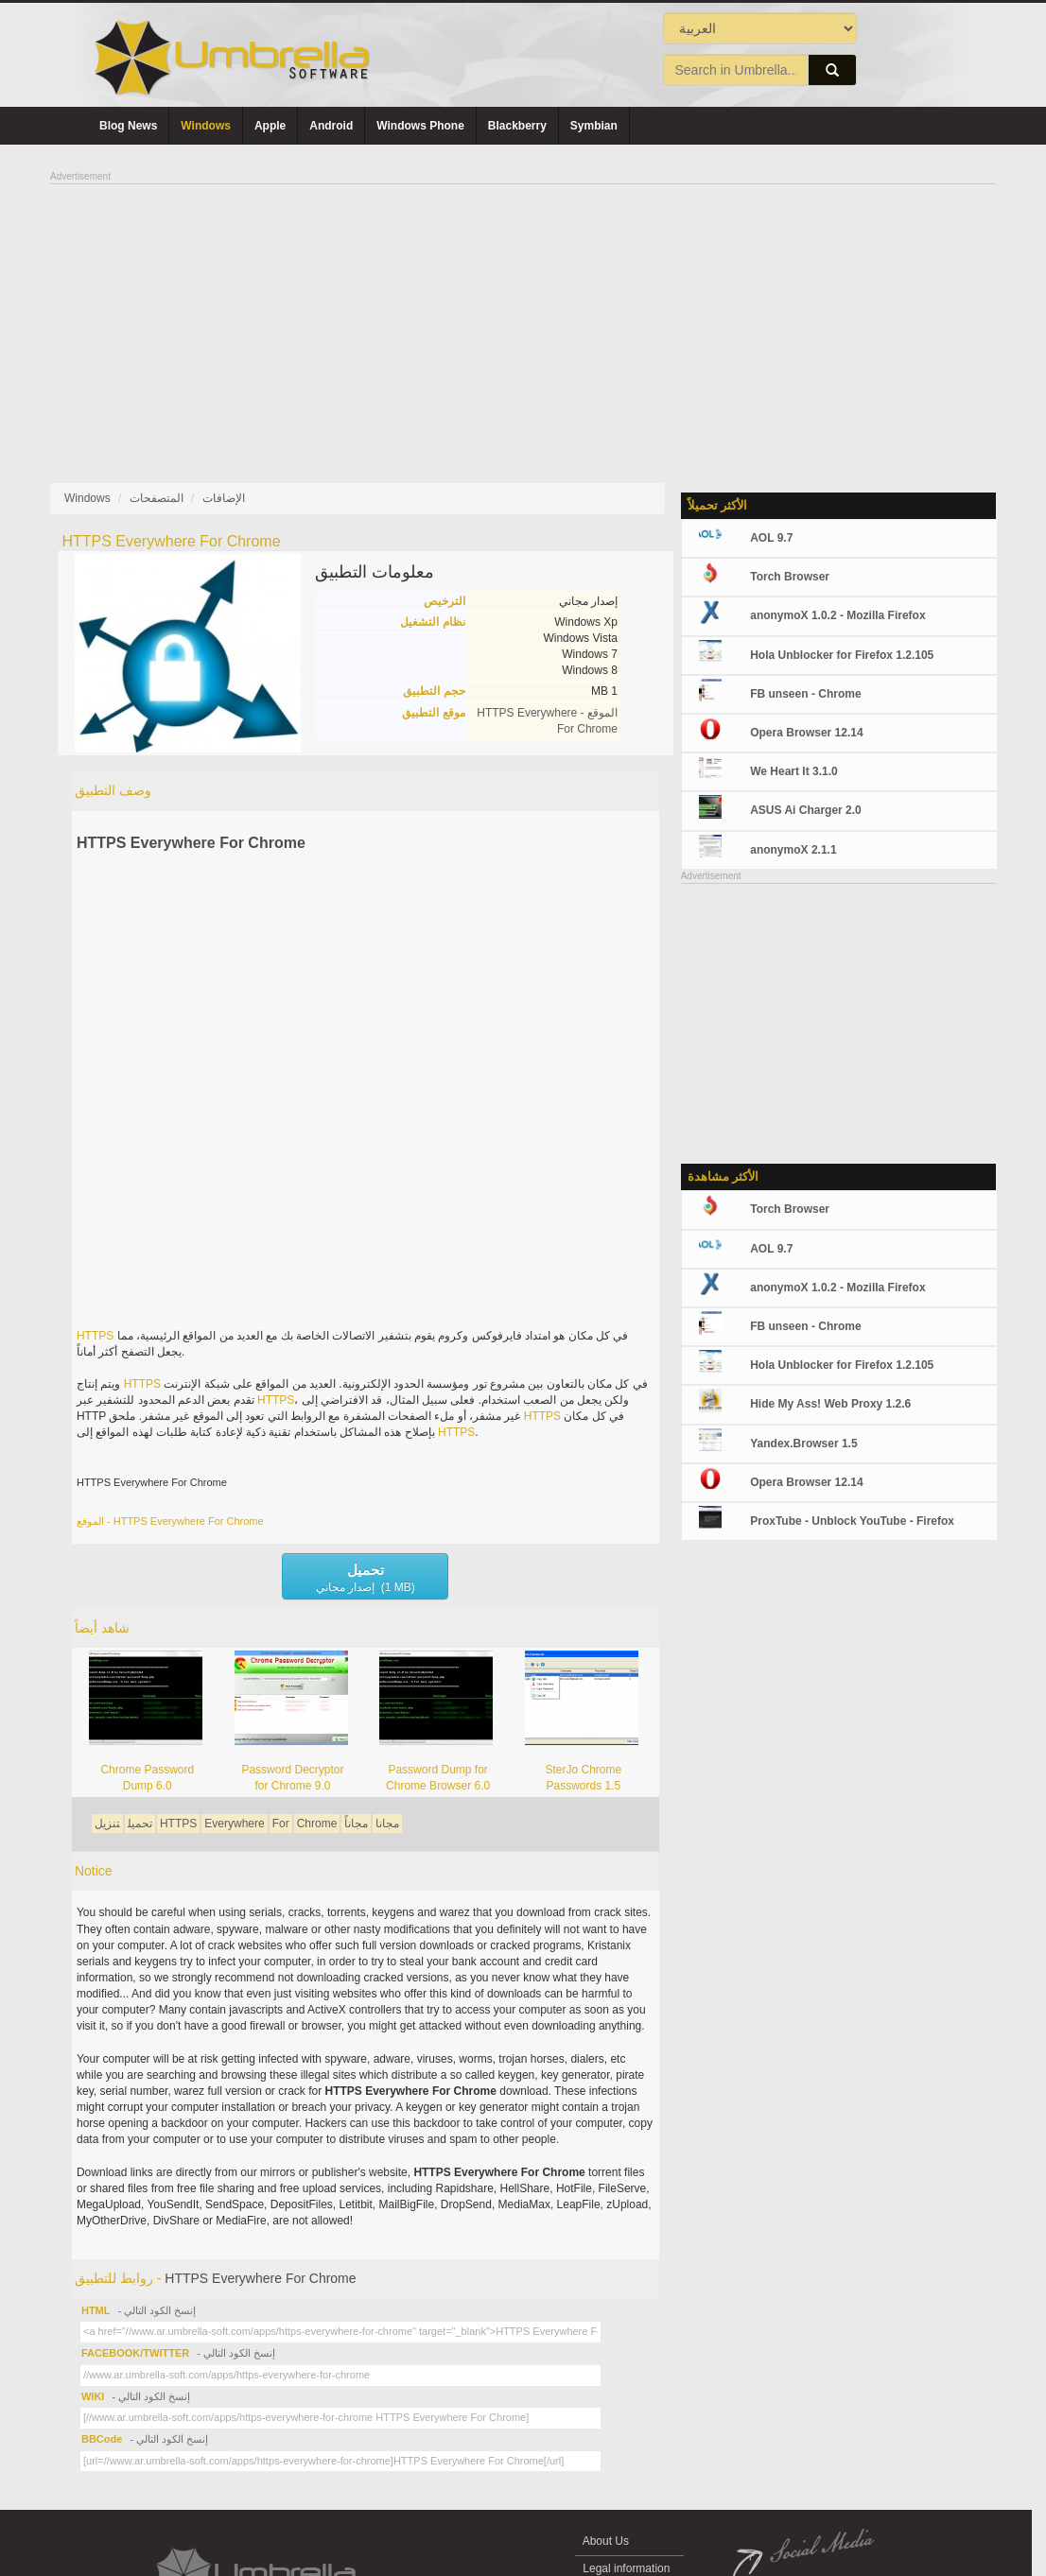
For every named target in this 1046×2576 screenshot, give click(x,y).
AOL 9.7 (771, 538)
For (280, 1823)
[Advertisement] (523, 317)
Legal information (626, 2568)
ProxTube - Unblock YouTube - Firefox (852, 1521)
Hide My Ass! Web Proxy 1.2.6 (830, 1403)
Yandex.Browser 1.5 (803, 1443)
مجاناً (356, 1823)
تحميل (140, 1823)
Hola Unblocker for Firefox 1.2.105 (841, 655)
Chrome (317, 1823)
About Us (606, 2541)
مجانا (387, 1823)
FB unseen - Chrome (805, 693)
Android (331, 125)
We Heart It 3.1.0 (793, 771)
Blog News (128, 125)
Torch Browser (789, 576)
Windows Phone (420, 125)
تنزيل (107, 1823)
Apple (270, 125)
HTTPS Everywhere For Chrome (191, 843)
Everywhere (234, 1823)
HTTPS (95, 1335)
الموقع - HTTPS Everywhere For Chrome (170, 1521)
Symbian (594, 125)
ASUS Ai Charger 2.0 (806, 810)
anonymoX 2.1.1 (793, 849)
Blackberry (517, 125)
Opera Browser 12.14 (806, 732)
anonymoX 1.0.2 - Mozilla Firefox (837, 615)
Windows (206, 125)
